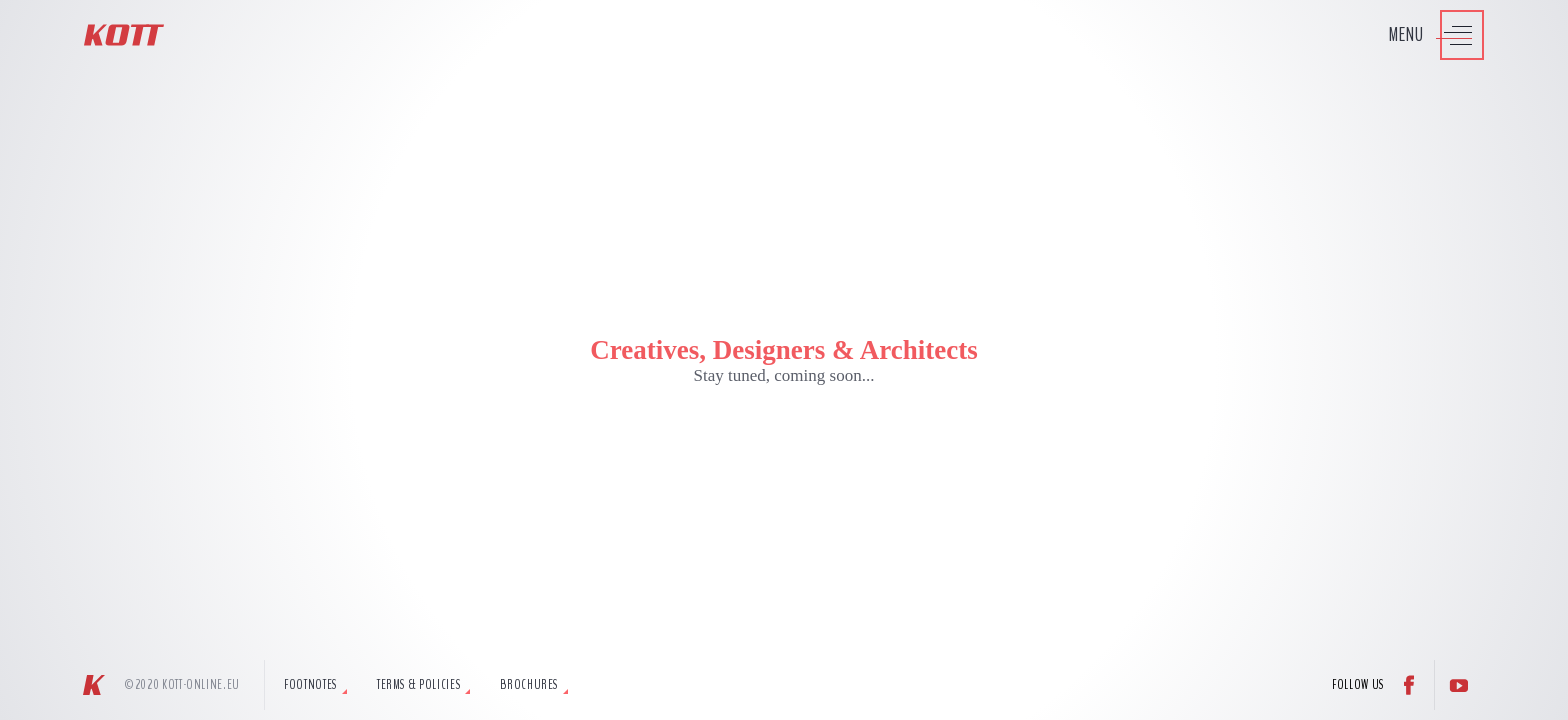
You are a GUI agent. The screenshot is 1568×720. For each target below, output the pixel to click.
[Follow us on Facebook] (1409, 685)
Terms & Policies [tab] (418, 685)
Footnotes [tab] (310, 685)
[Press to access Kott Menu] (1426, 35)
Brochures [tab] (529, 685)
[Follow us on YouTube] (1459, 685)
